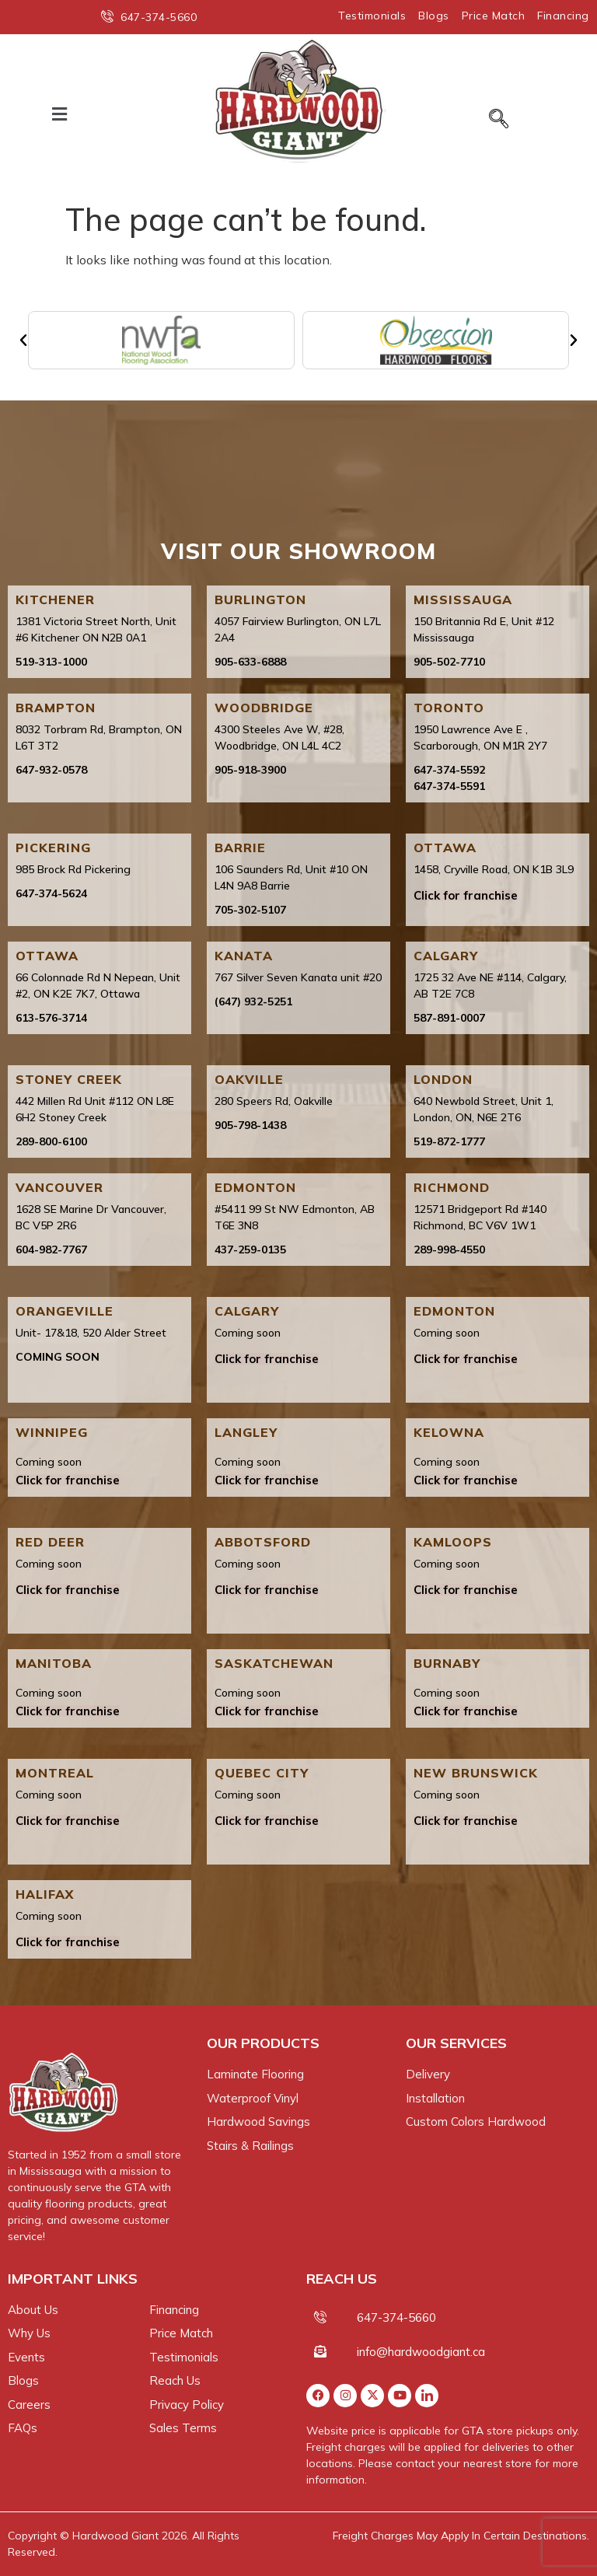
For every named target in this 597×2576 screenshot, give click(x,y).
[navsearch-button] (498, 120)
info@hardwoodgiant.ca (421, 2351)
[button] (60, 114)
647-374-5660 (396, 2317)
